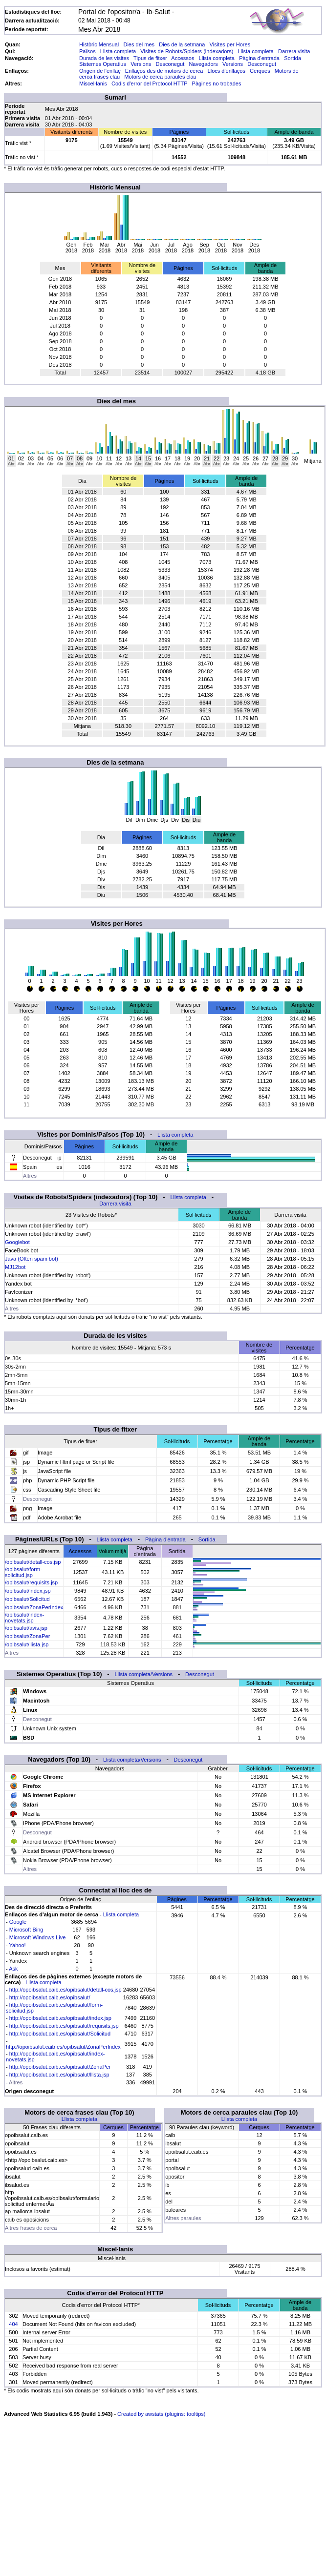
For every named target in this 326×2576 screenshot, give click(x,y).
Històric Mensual (99, 44)
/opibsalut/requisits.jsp (31, 1582)
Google (17, 1922)
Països (87, 51)
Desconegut (170, 64)
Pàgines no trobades (216, 83)
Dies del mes (138, 44)
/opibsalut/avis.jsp (26, 1628)
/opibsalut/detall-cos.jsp (33, 1562)
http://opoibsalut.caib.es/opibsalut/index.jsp (60, 2018)
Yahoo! (17, 1945)
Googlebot (17, 1242)
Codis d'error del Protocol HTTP (149, 83)
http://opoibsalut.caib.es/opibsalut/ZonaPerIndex (63, 2047)
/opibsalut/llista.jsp (26, 1644)
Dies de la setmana (182, 44)
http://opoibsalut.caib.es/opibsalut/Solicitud (59, 2033)
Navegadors (203, 64)
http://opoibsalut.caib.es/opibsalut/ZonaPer (60, 2067)
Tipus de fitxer (150, 58)
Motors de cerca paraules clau (160, 77)
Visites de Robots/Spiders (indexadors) (186, 51)
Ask (13, 1969)
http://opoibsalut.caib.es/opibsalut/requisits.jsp (64, 2026)
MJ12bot (15, 1267)
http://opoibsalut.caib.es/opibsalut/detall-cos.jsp (65, 1990)
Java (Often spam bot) (31, 1259)
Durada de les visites (104, 58)
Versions (140, 64)
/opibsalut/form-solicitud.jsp (23, 1572)
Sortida (292, 58)
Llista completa (118, 51)
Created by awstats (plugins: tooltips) (161, 2414)
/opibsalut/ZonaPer (27, 1636)
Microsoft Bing (26, 1929)
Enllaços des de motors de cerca (164, 71)
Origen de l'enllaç (100, 71)
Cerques (260, 71)
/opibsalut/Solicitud (27, 1599)
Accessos (182, 58)
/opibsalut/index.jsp (28, 1591)
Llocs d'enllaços (226, 71)
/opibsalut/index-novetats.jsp (24, 1617)
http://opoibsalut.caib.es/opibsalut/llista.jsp (59, 2074)
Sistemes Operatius (102, 64)
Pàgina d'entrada (259, 58)
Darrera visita (294, 51)
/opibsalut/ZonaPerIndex (34, 1607)
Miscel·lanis (93, 83)
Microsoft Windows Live (37, 1937)
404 (13, 2324)
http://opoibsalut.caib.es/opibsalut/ (49, 1997)
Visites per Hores (230, 44)
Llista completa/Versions (143, 1674)
